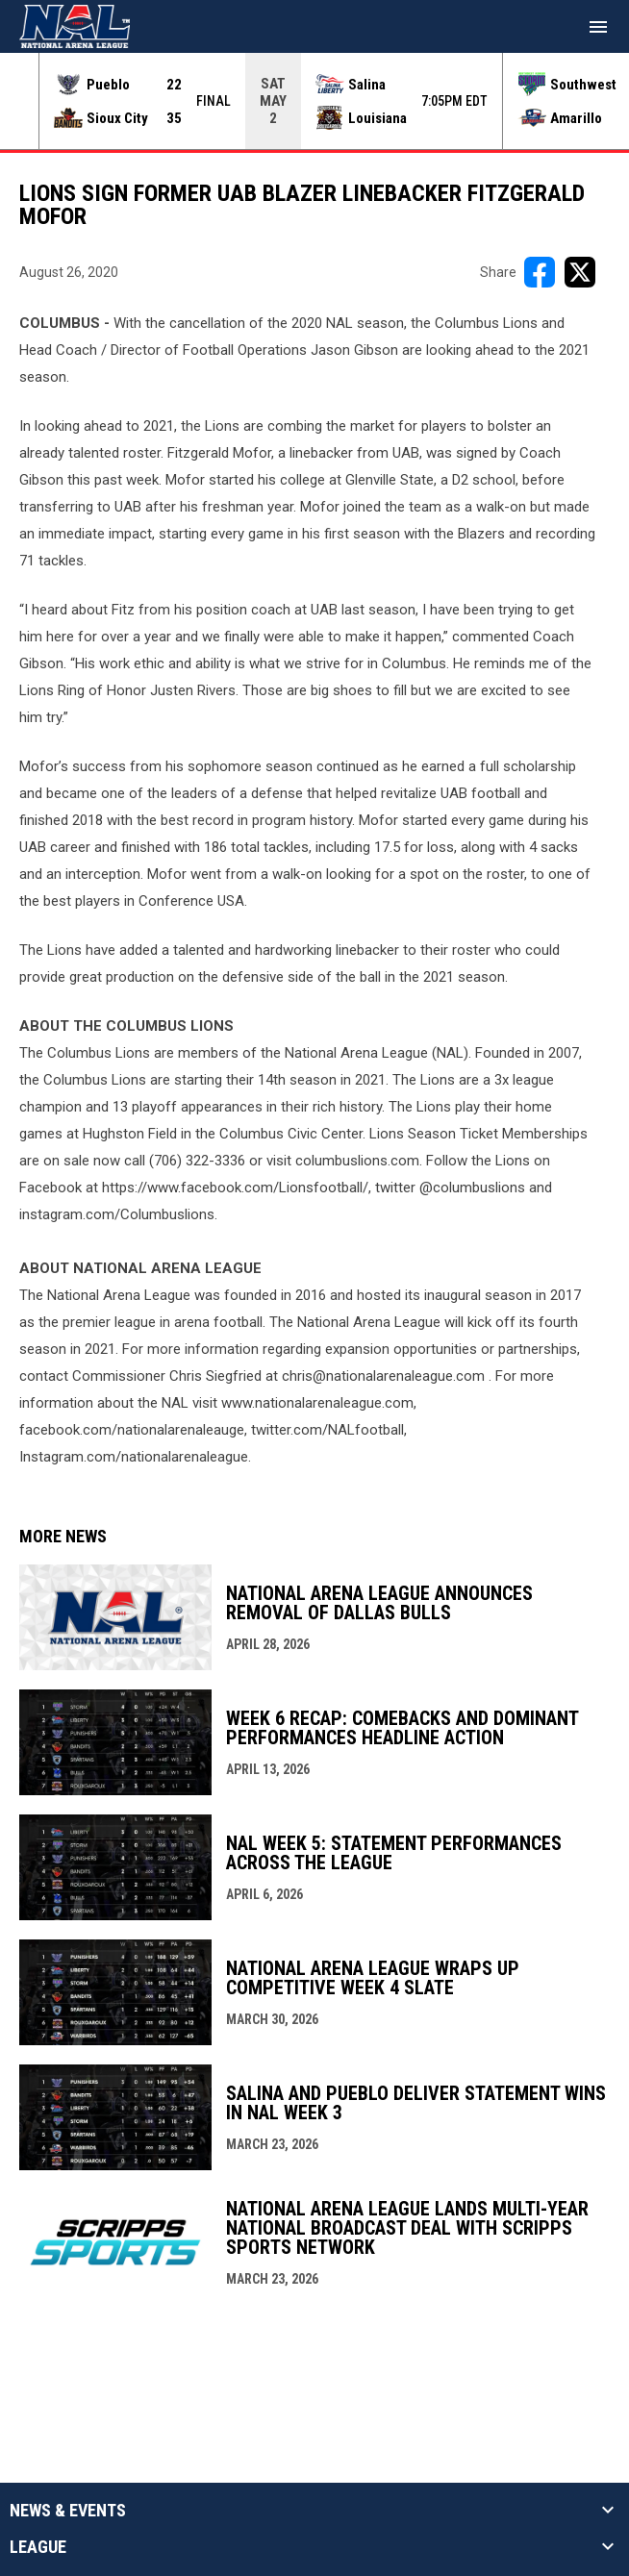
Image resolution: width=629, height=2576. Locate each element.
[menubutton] (598, 26)
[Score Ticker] (314, 101)
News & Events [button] (68, 2510)
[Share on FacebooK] (539, 272)
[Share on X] (580, 272)
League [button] (38, 2547)
